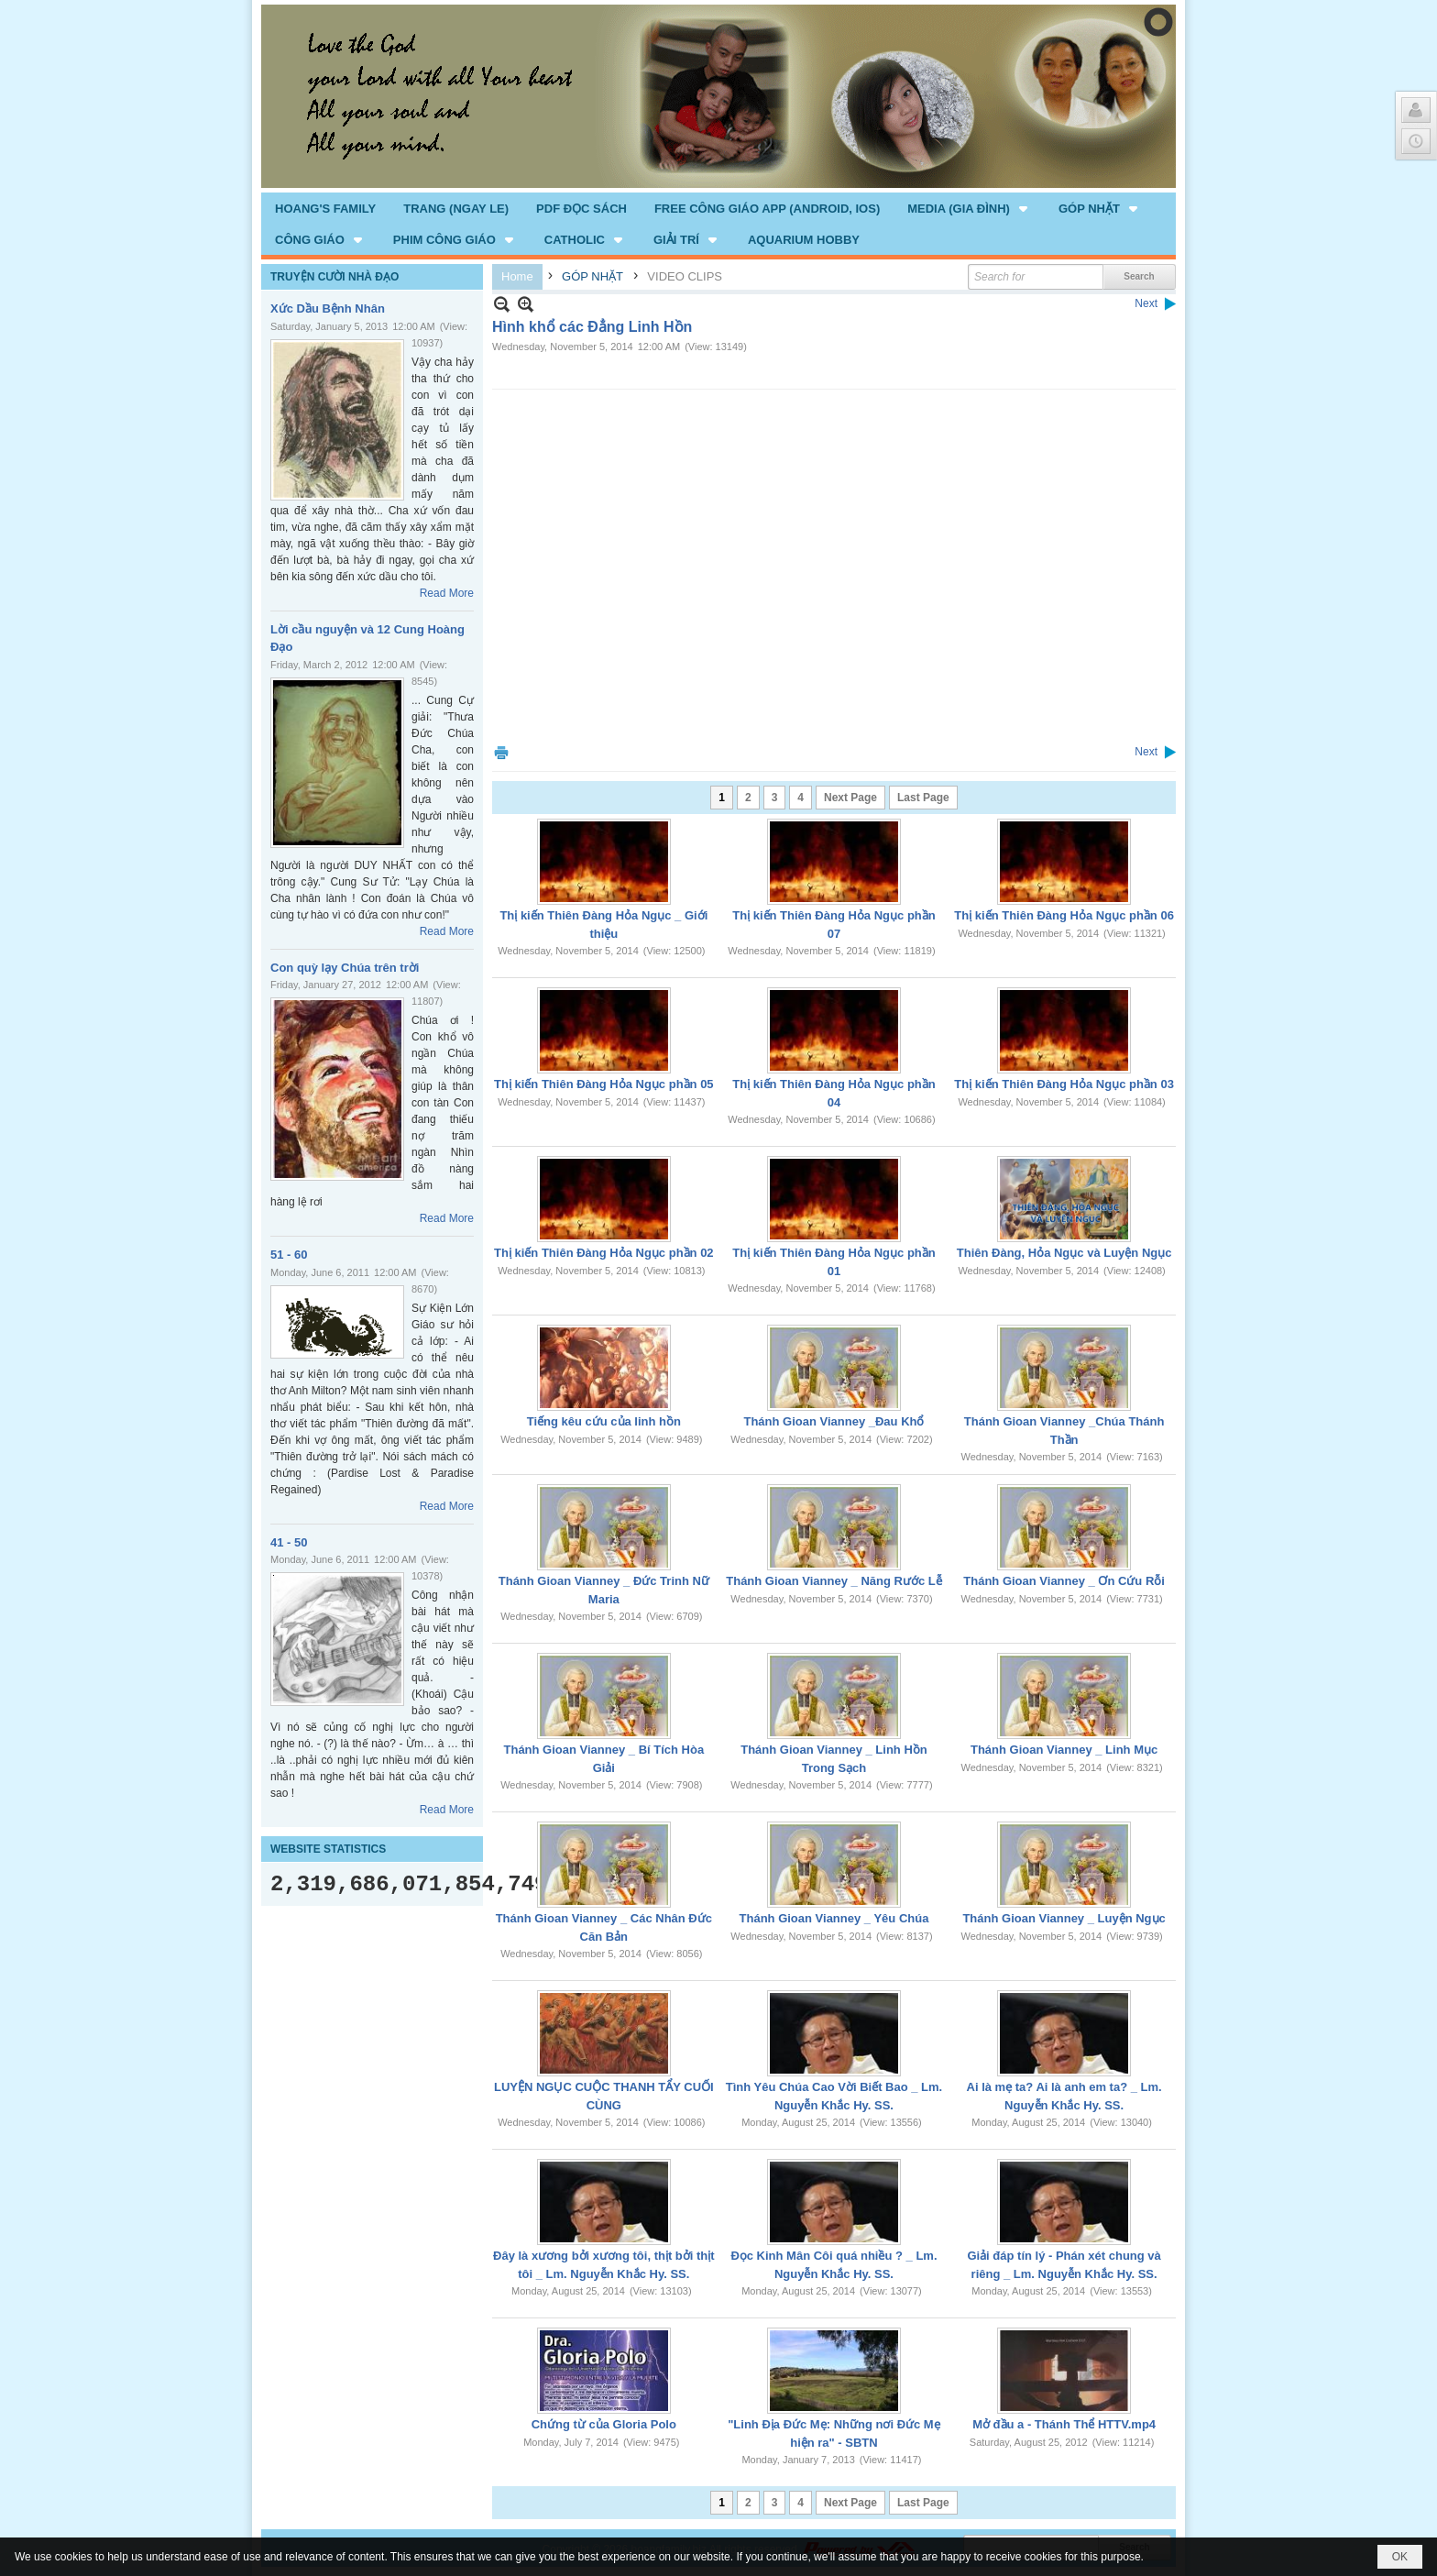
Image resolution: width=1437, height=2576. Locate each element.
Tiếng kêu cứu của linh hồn (604, 1421)
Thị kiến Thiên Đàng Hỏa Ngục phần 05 (604, 1084)
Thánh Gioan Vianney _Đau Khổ (833, 1421)
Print (501, 752)
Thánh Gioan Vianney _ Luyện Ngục (1063, 1918)
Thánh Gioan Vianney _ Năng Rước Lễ (833, 1581)
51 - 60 (288, 1254)
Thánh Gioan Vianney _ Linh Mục (1064, 1749)
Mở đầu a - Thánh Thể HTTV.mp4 (1064, 2424)
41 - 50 (288, 1542)
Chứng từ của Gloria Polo (604, 2424)
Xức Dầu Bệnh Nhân (327, 308)
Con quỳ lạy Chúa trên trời (344, 967)
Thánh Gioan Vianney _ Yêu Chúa (834, 1918)
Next (1146, 303)
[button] (969, 208)
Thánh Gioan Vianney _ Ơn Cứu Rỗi (1064, 1581)
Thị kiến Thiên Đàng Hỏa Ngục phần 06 (1064, 915)
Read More (447, 593)
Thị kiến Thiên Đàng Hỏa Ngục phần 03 (1064, 1084)
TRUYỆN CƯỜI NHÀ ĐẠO (334, 276)
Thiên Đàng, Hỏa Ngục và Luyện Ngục (1064, 1253)
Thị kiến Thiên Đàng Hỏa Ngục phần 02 (604, 1253)
